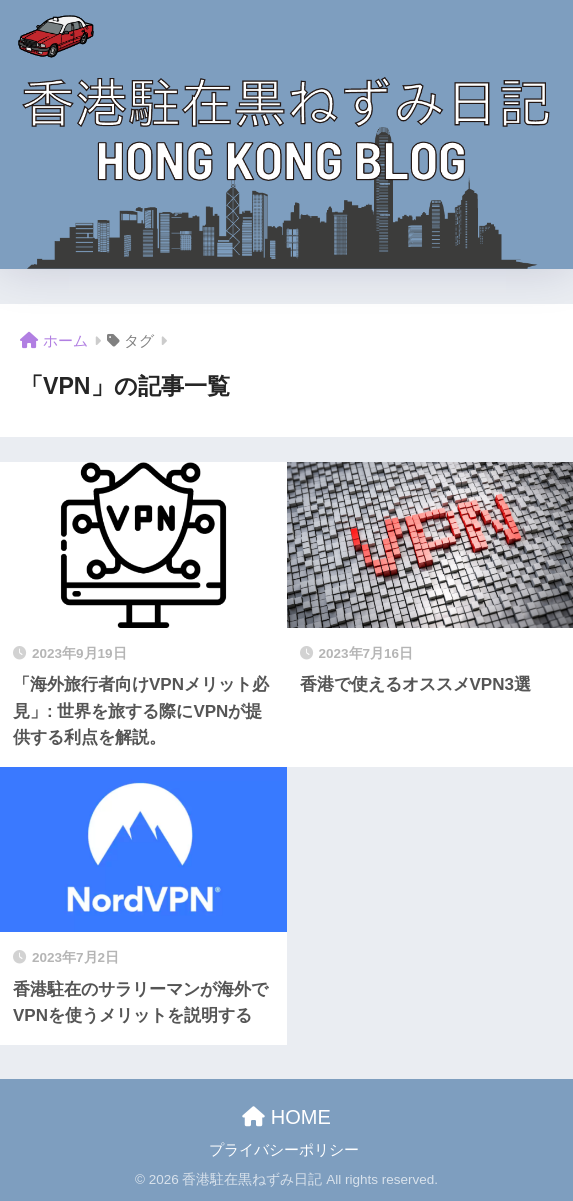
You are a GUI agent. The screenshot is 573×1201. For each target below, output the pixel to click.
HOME (286, 1117)
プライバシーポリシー (284, 1150)
